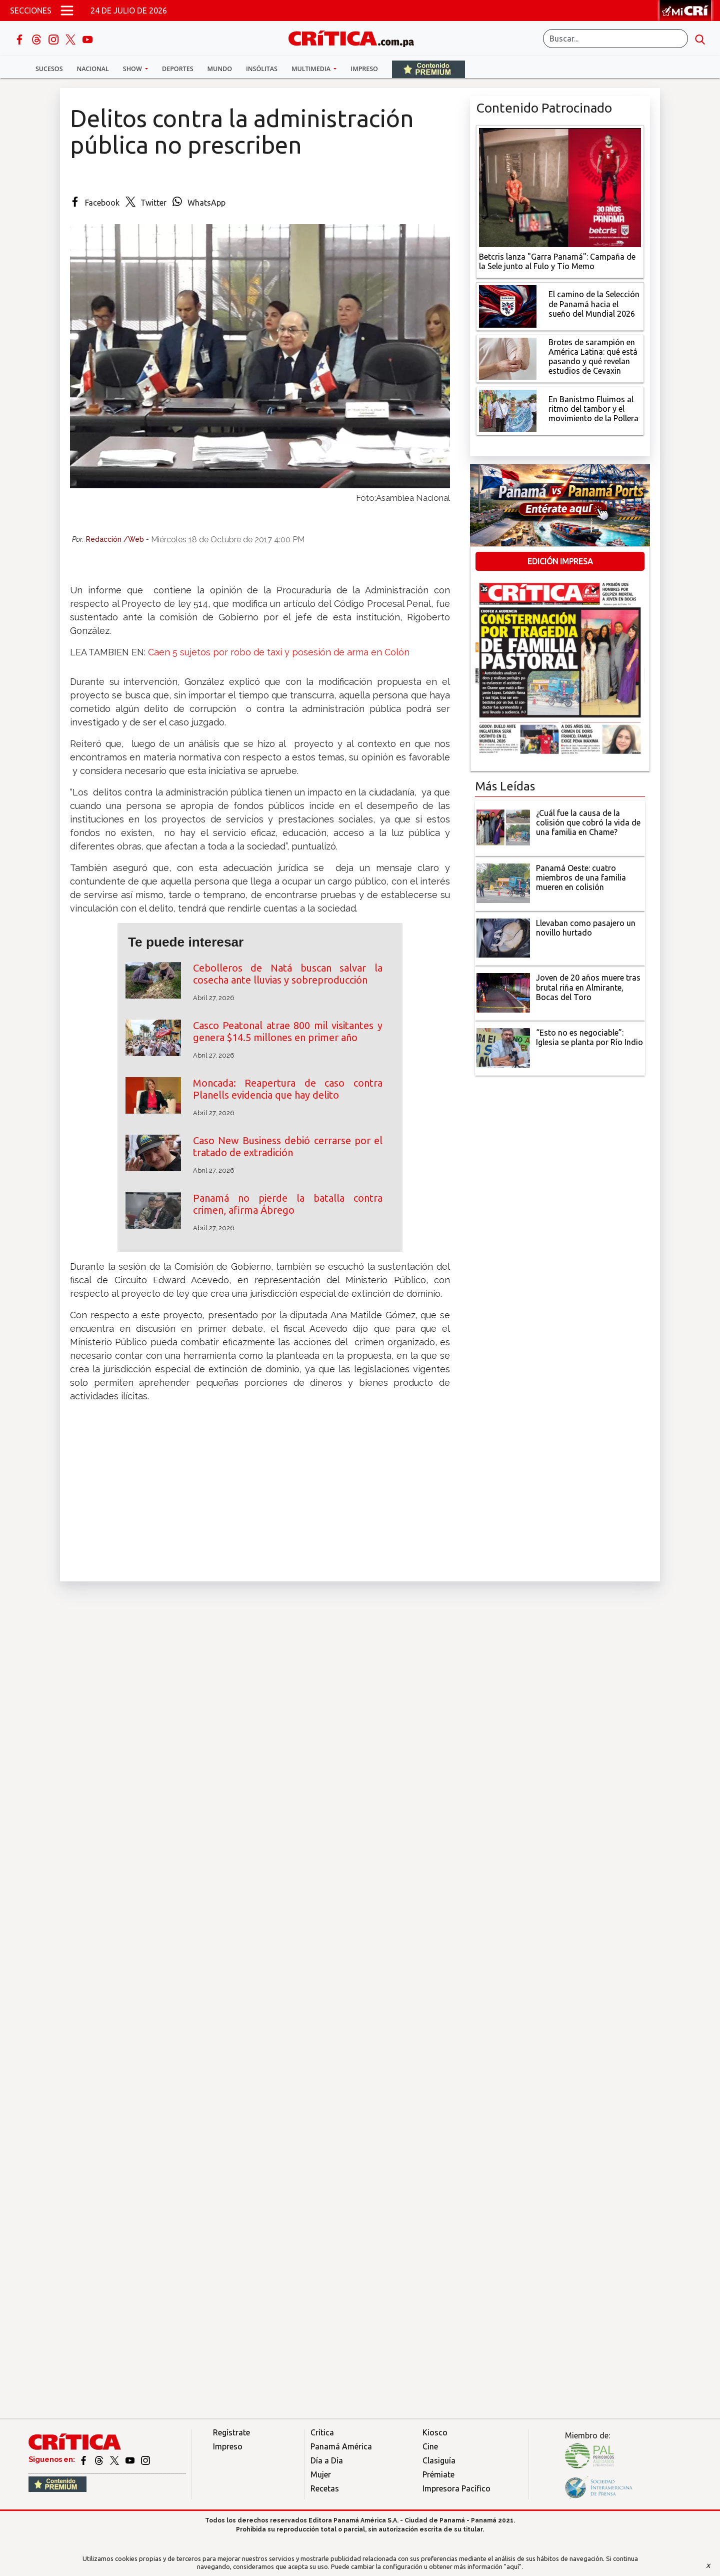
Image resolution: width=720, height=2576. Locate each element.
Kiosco (435, 2432)
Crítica (322, 2432)
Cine (430, 2446)
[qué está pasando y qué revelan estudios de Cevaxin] (507, 357)
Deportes (177, 69)
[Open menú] (67, 10)
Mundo (220, 69)
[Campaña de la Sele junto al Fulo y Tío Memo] (560, 186)
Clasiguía (439, 2460)
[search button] (700, 38)
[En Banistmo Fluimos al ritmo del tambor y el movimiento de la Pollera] (507, 410)
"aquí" (513, 2566)
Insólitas (262, 69)
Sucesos (49, 69)
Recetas (324, 2488)
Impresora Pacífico (456, 2488)
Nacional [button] (93, 69)
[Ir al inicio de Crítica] (356, 37)
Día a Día (326, 2460)
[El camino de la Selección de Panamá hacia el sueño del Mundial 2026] (507, 305)
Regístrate (231, 2432)
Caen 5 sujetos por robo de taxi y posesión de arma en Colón (279, 652)
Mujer (320, 2474)
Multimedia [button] (312, 69)
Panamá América (341, 2446)
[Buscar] (615, 38)
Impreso (364, 69)
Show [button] (133, 69)
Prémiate (438, 2474)
